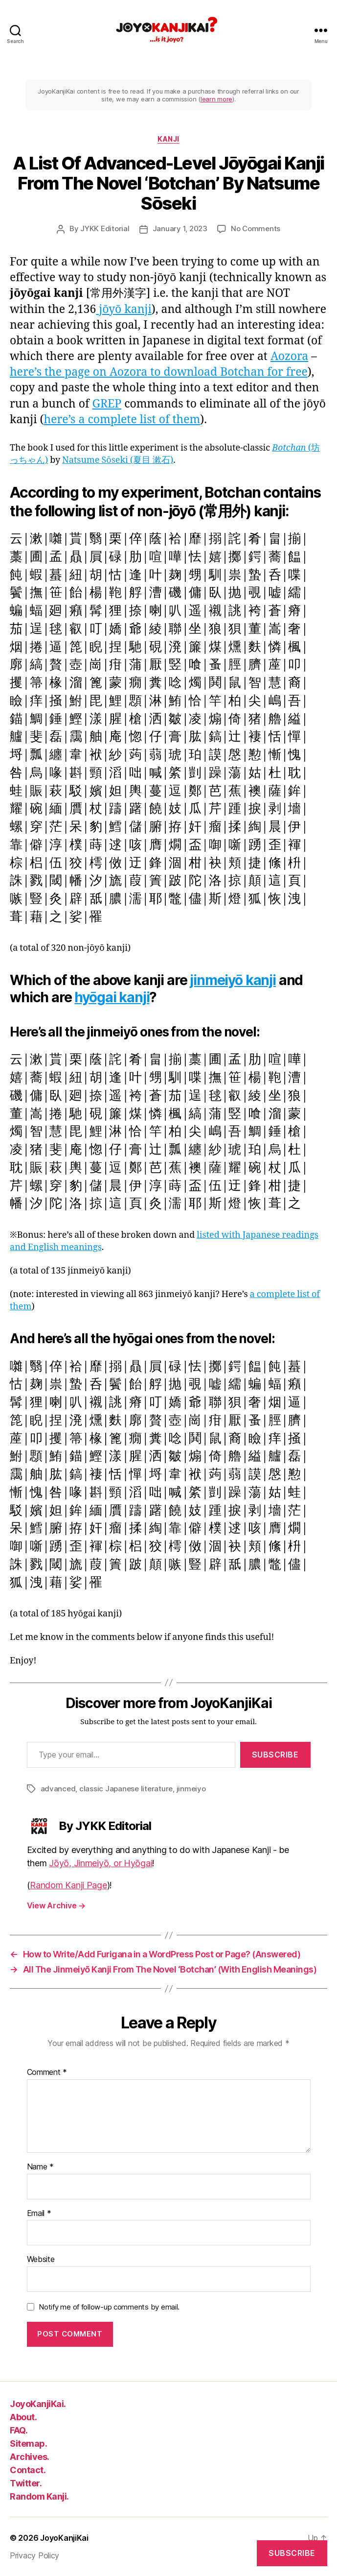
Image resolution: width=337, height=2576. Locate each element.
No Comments (255, 228)
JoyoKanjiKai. (38, 2404)
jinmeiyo (191, 1788)
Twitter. (26, 2483)
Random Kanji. (39, 2496)
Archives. (29, 2457)
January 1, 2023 (180, 228)
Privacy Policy (34, 2555)
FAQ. (18, 2430)
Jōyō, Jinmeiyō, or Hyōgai (100, 1863)
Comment (47, 2072)
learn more (216, 99)
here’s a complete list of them (122, 420)
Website (41, 2259)
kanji (168, 139)
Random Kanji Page (68, 1885)
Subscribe (275, 1754)
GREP (106, 404)
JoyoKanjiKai (64, 2538)
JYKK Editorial (104, 228)
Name (40, 2167)
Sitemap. (28, 2443)
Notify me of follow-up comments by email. (109, 2306)
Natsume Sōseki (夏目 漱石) (117, 460)
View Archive (56, 1905)
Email (39, 2213)
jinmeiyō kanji (233, 980)
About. (23, 2417)
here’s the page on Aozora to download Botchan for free (159, 372)
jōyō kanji (123, 309)
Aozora (289, 356)
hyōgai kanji (111, 997)
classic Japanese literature (126, 1788)
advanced (58, 1788)
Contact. (27, 2470)
